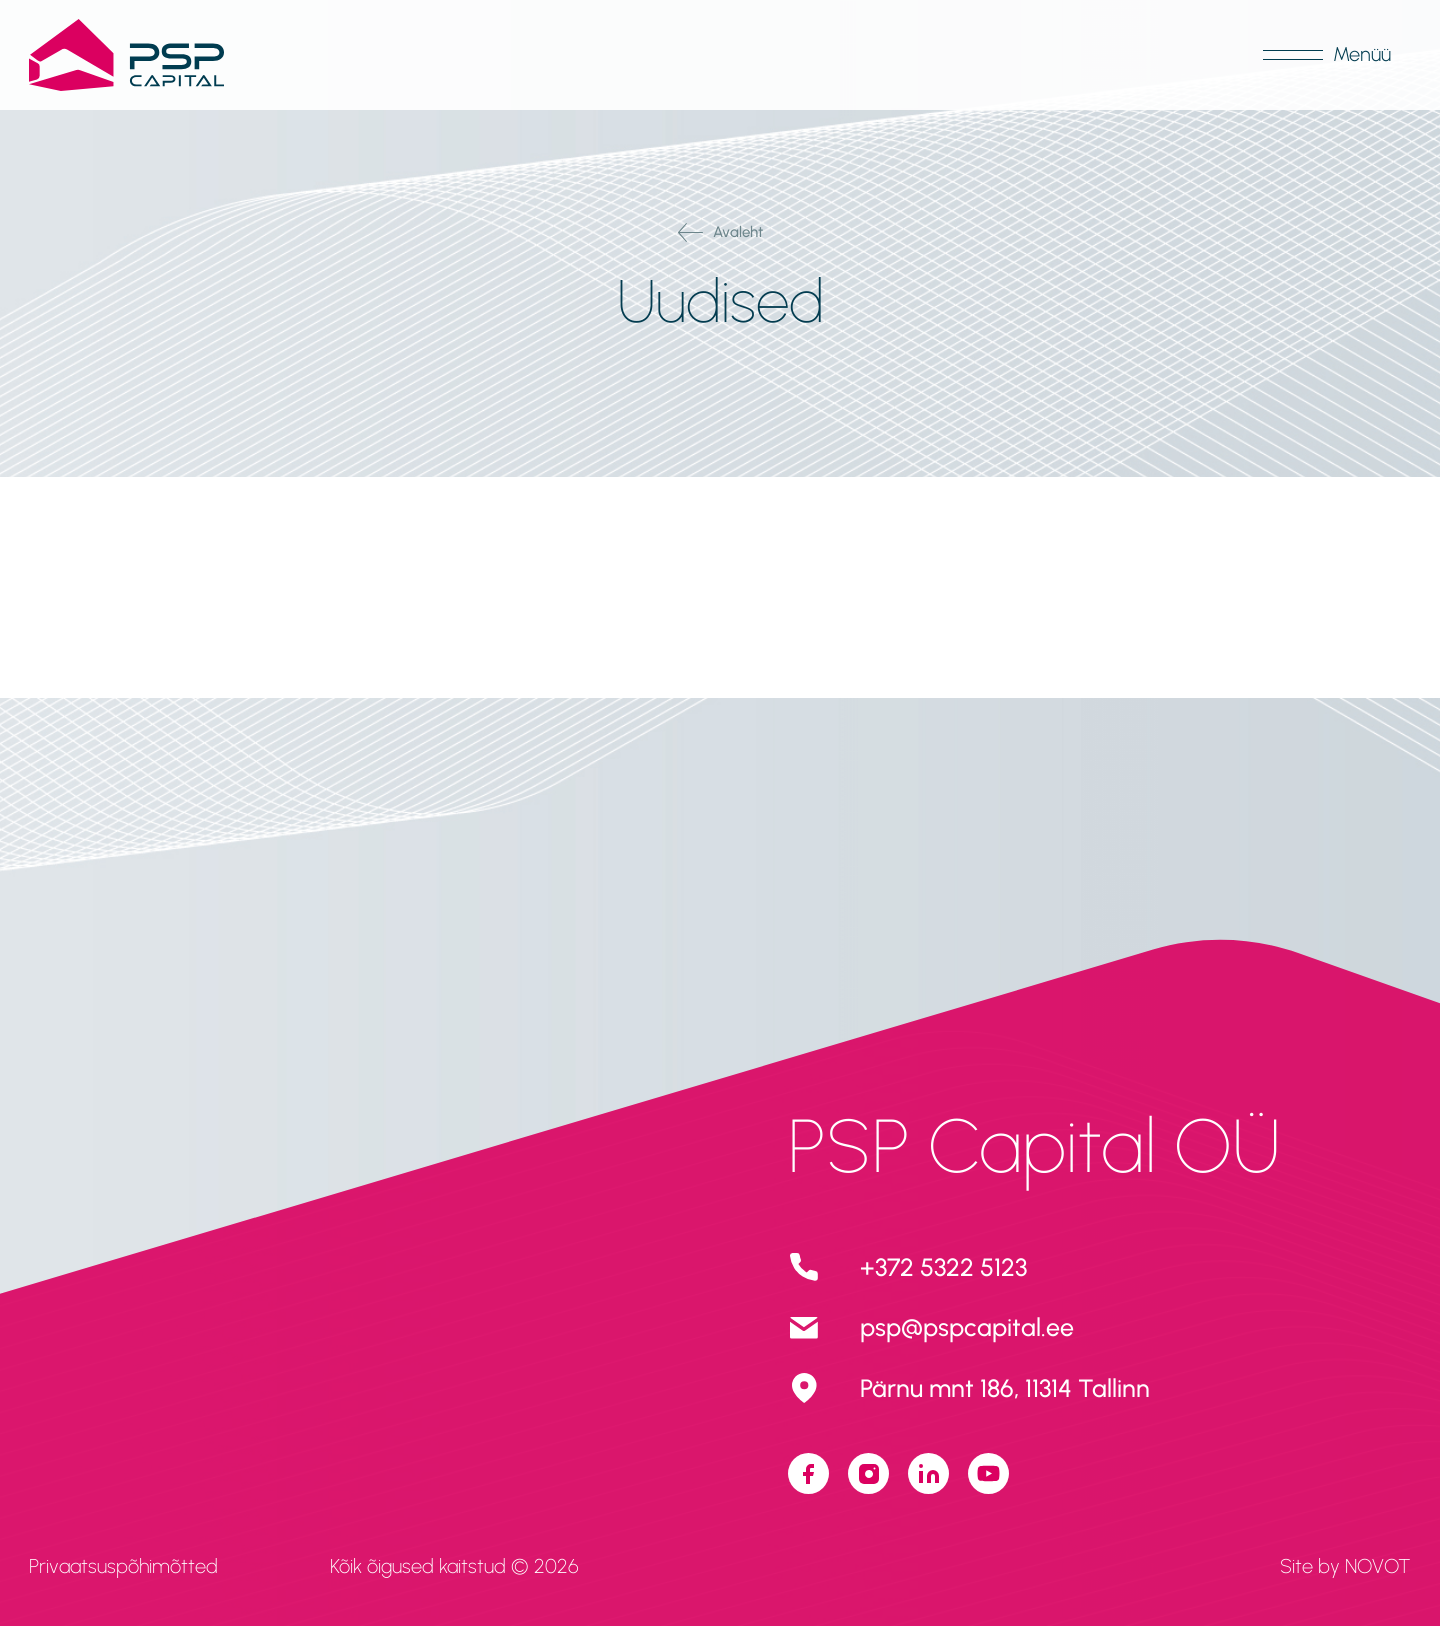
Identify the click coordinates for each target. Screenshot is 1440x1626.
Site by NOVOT (1345, 1566)
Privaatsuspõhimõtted (123, 1566)
